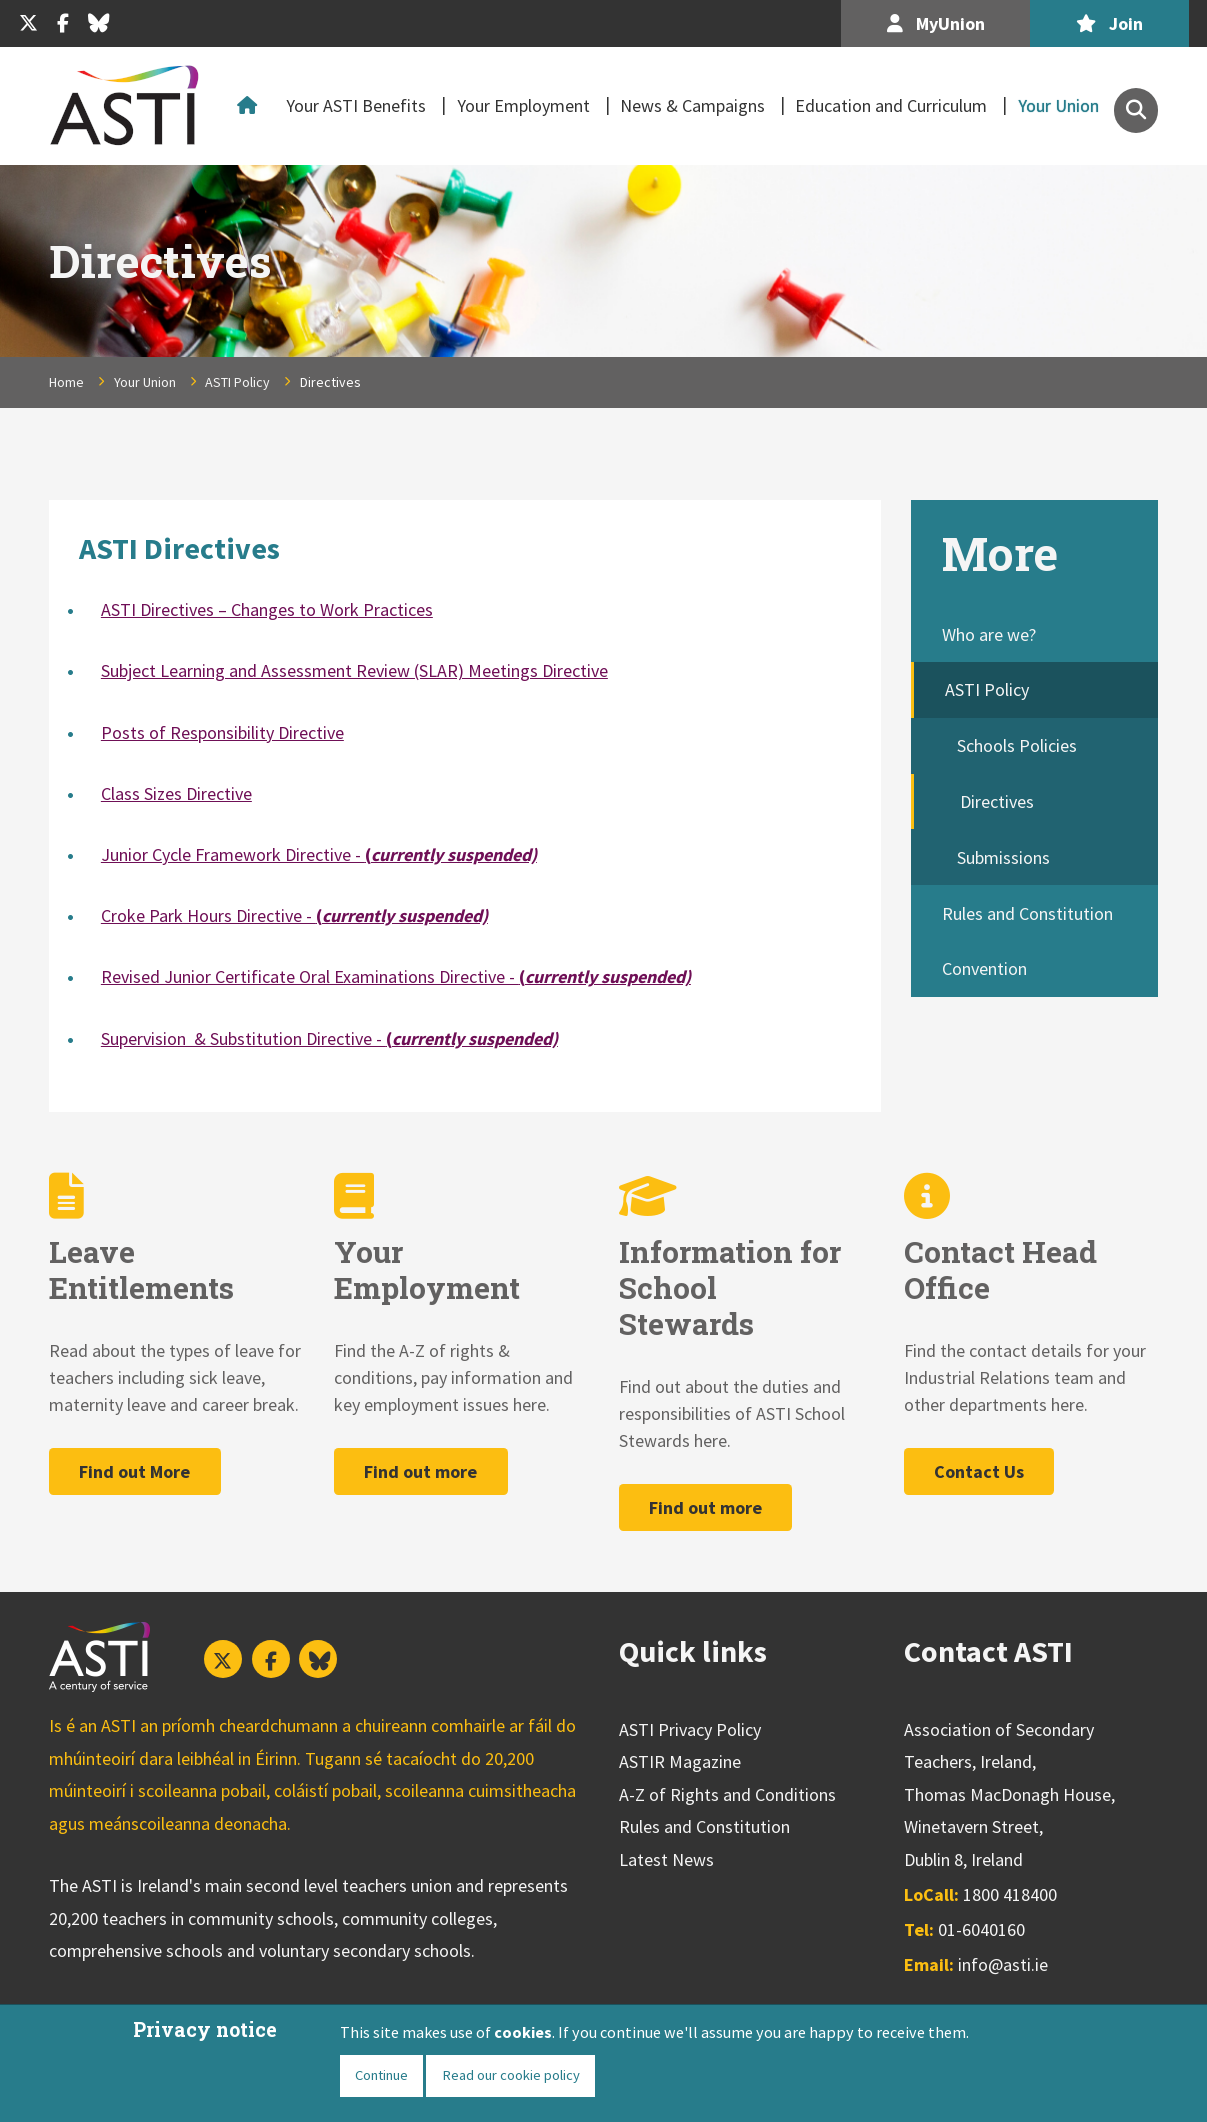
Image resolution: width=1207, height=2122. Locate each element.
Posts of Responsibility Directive (222, 732)
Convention (984, 968)
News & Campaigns (692, 105)
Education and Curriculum (891, 105)
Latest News (666, 1859)
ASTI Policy (237, 382)
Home (251, 106)
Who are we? (989, 634)
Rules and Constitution (1027, 913)
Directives (997, 801)
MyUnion (936, 23)
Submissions (1003, 857)
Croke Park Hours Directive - (294, 915)
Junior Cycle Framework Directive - (319, 854)
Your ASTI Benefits (356, 105)
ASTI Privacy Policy (690, 1729)
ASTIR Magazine (680, 1761)
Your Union (1058, 105)
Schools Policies (1017, 745)
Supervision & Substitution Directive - (329, 1038)
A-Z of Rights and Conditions (727, 1794)
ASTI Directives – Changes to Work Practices (267, 609)
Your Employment (523, 105)
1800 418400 (1010, 1894)
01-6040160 (981, 1929)
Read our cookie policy (511, 2075)
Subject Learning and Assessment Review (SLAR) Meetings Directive (354, 670)
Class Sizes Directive (176, 793)
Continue (381, 2075)
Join (1109, 23)
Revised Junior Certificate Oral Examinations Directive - (396, 976)
